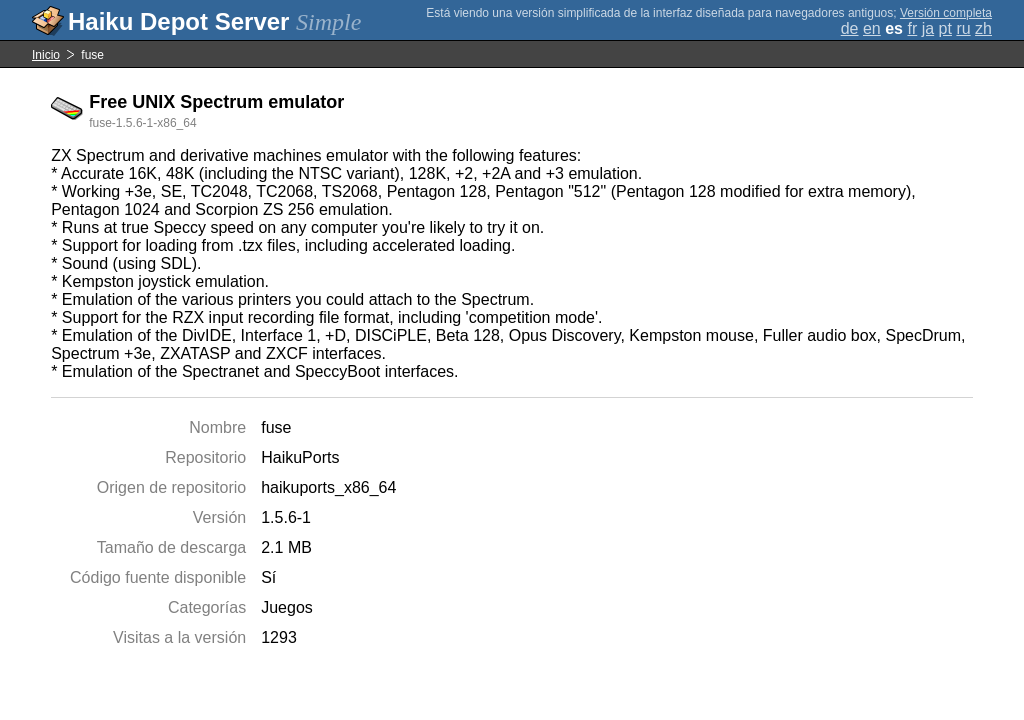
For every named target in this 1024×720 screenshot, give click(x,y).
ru (963, 28)
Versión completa (946, 13)
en (872, 28)
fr (912, 28)
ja (928, 28)
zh (983, 28)
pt (945, 28)
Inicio (46, 55)
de (850, 28)
